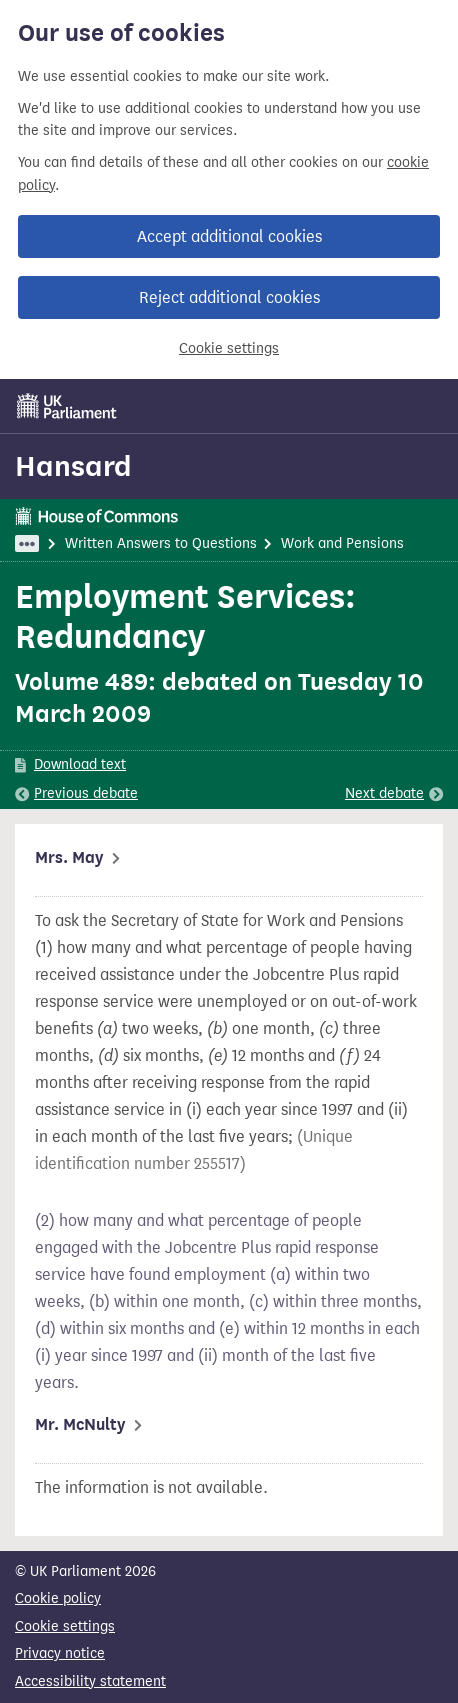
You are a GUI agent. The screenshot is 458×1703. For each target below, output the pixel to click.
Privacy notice (60, 1653)
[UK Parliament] (67, 406)
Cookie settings (229, 348)
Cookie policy (58, 1598)
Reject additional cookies (229, 297)
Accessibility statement (90, 1681)
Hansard (73, 466)
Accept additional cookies (229, 236)
